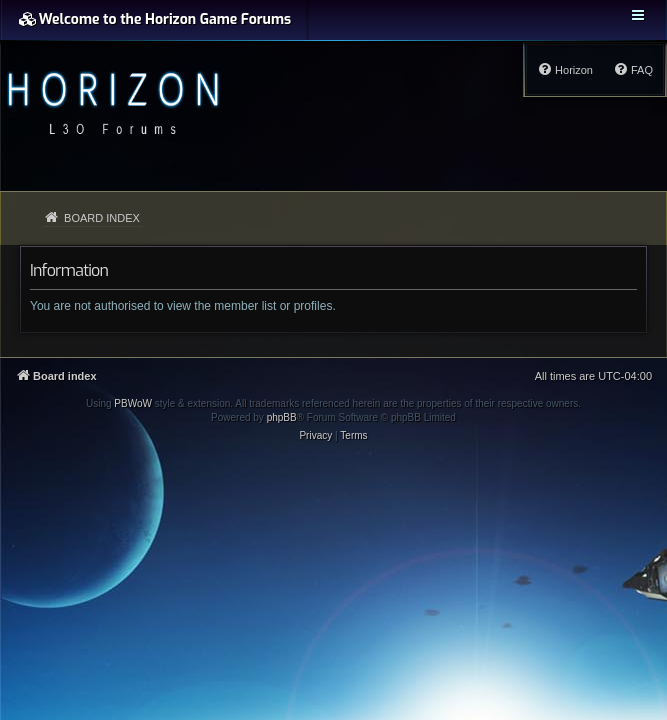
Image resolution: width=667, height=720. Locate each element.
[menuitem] (633, 70)
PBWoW (133, 403)
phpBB (282, 417)
